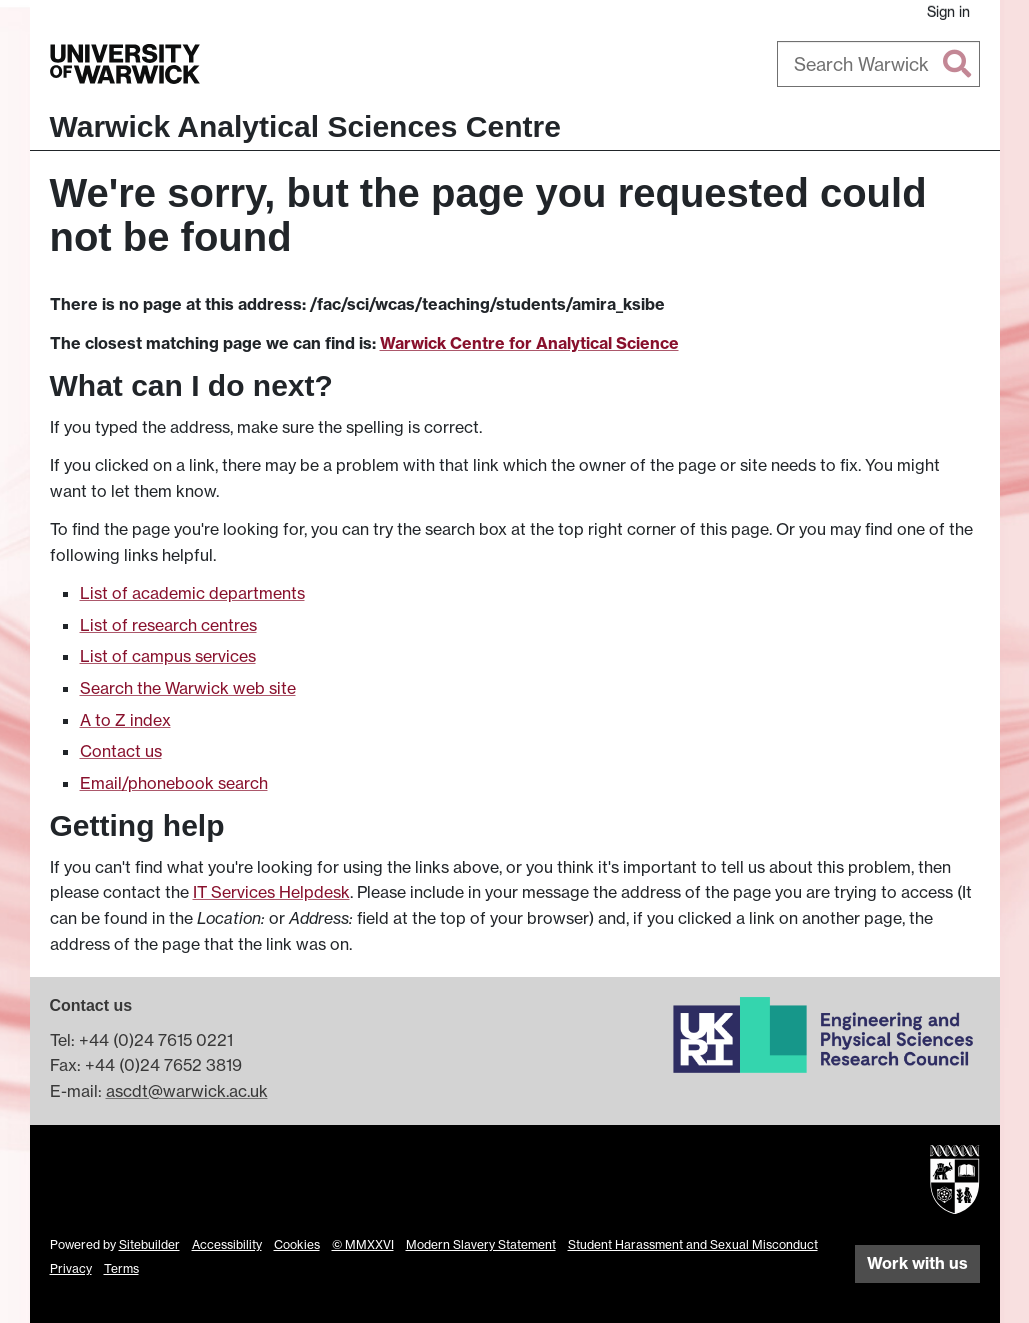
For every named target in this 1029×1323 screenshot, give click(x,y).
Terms (121, 1268)
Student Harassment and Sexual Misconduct (693, 1244)
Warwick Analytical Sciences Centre (305, 126)
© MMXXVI (363, 1244)
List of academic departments (192, 593)
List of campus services (168, 656)
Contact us (121, 751)
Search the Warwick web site (188, 688)
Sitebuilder (149, 1244)
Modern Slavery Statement (481, 1244)
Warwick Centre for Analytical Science (529, 343)
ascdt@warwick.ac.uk (187, 1091)
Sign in (948, 11)
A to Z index (125, 720)
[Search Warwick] (878, 64)
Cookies (297, 1244)
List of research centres (168, 625)
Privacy (71, 1268)
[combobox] (878, 64)
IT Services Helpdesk (271, 892)
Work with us (917, 1263)
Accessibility (227, 1244)
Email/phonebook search (174, 783)
